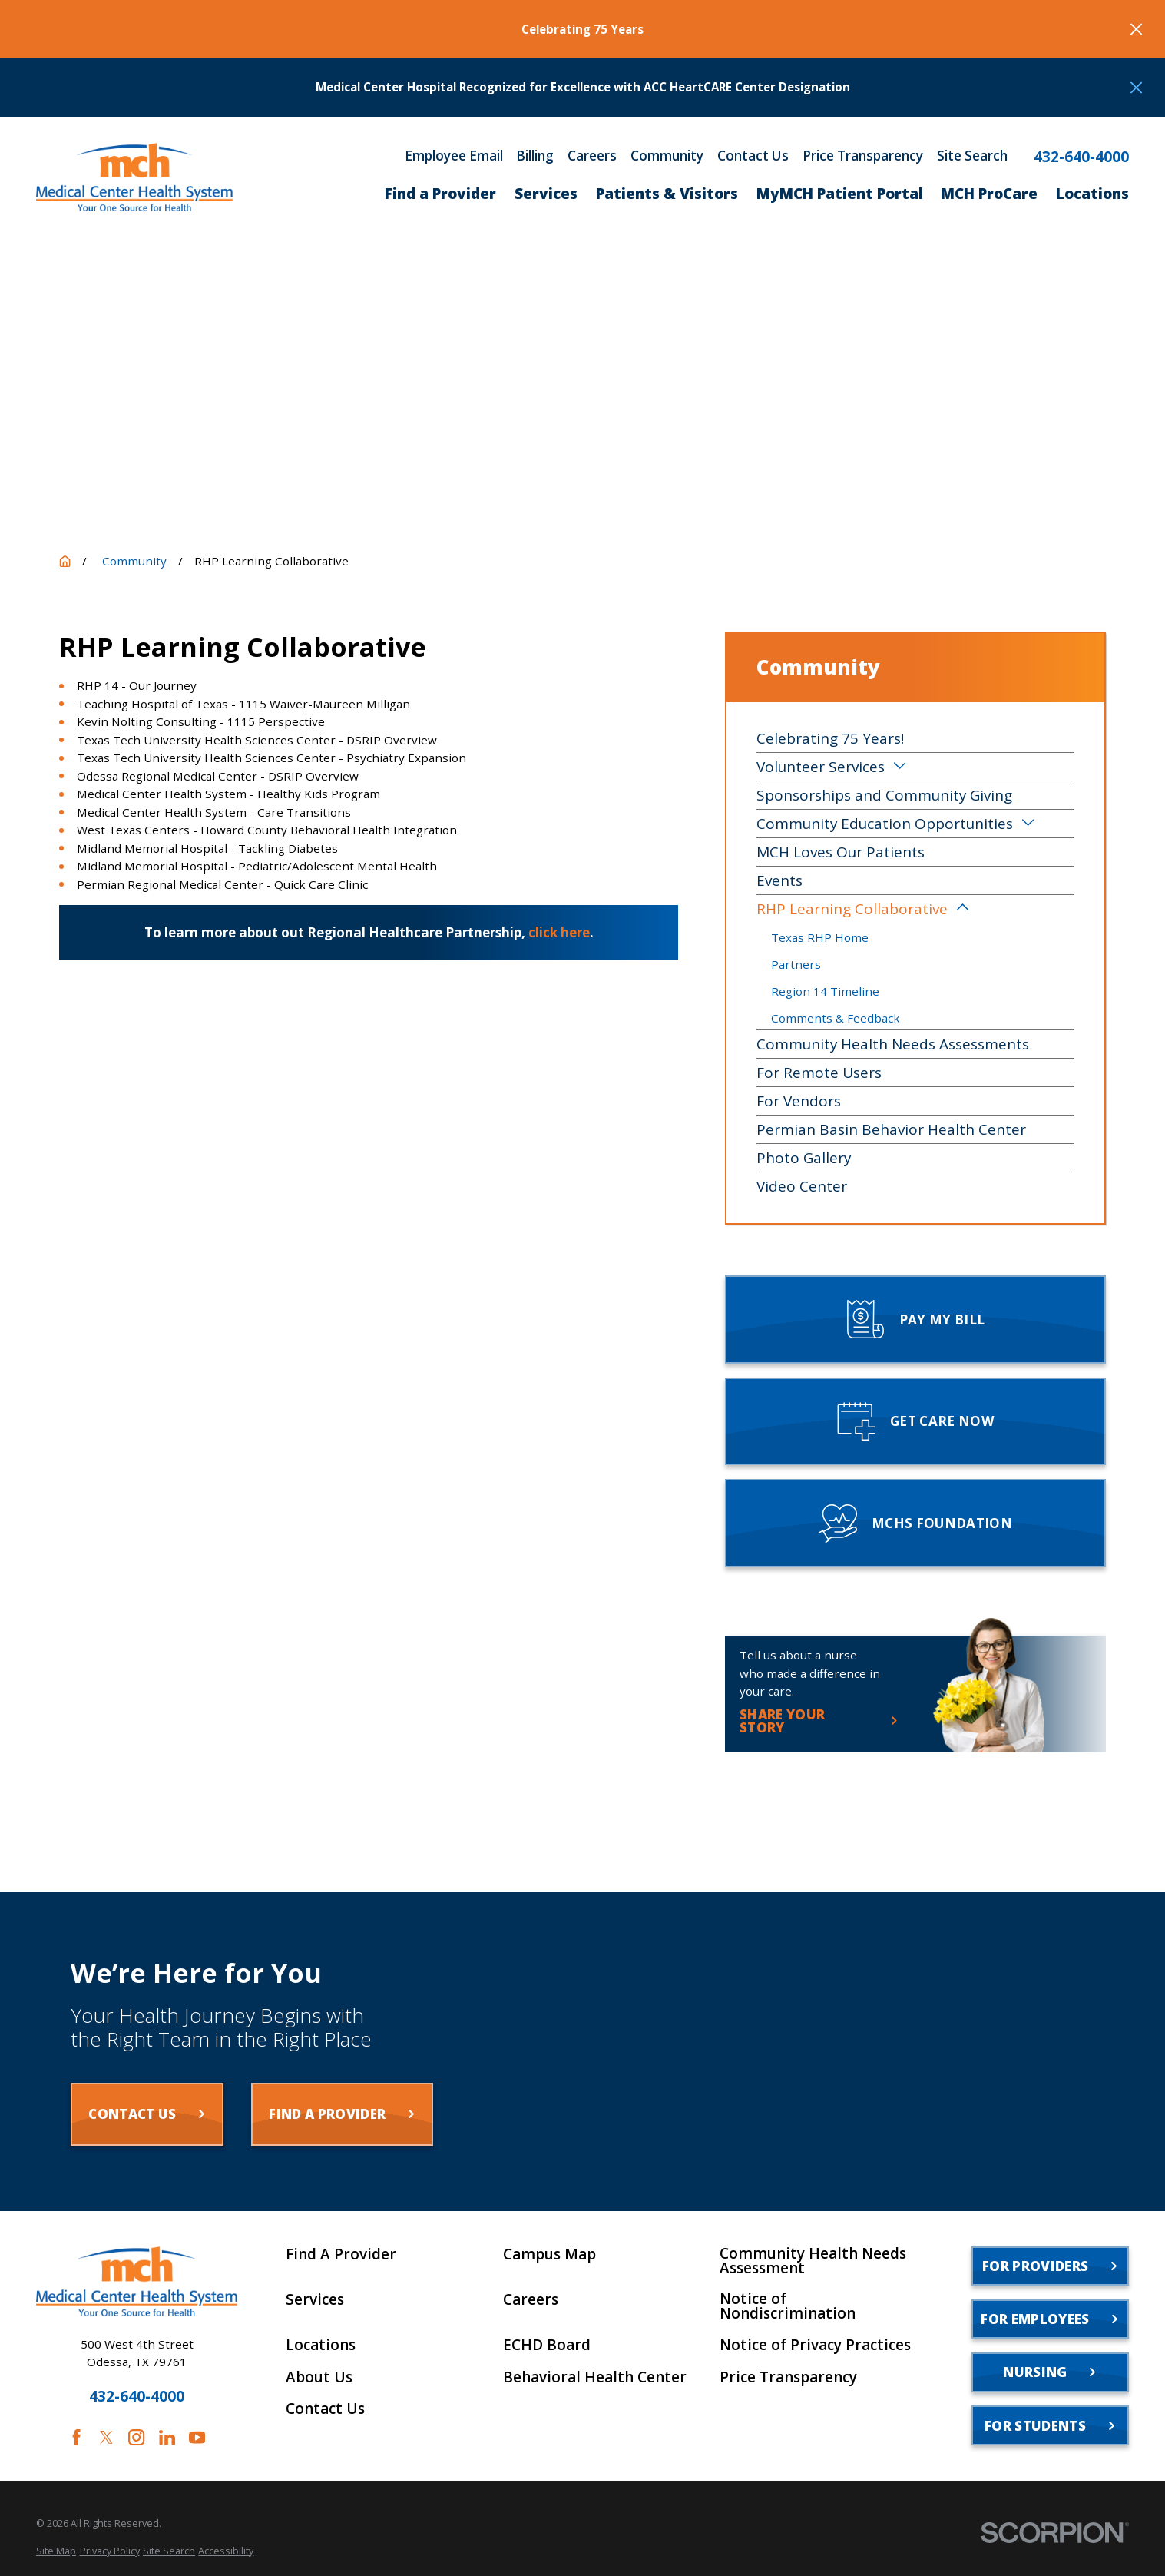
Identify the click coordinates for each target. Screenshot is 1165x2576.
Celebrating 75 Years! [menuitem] (830, 738)
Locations (321, 2345)
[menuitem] (56, 2551)
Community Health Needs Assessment (813, 2261)
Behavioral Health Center (595, 2377)
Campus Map (549, 2254)
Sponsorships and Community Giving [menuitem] (884, 795)
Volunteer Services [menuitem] (820, 767)
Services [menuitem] (546, 194)
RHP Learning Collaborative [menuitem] (852, 909)
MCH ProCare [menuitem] (989, 194)
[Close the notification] (1136, 29)
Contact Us (753, 155)
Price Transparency (863, 155)
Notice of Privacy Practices (815, 2345)
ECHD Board (547, 2345)
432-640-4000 (1081, 157)
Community (666, 155)
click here (559, 932)
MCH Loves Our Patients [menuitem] (840, 852)
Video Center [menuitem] (801, 1186)
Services (315, 2300)
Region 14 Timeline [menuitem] (825, 991)
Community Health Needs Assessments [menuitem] (892, 1044)
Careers (592, 155)
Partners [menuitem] (796, 964)
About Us (319, 2377)
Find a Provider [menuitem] (440, 194)
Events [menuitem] (779, 880)
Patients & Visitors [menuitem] (667, 194)
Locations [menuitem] (1092, 194)
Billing (535, 155)
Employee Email (454, 155)
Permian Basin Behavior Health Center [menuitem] (891, 1129)
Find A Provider (341, 2254)
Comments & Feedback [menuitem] (835, 1018)
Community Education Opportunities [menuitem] (884, 824)
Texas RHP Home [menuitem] (820, 937)
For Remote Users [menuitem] (819, 1072)
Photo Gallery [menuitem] (803, 1158)
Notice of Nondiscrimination (788, 2306)
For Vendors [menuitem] (798, 1101)
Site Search (972, 155)
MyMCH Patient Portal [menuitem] (839, 194)
